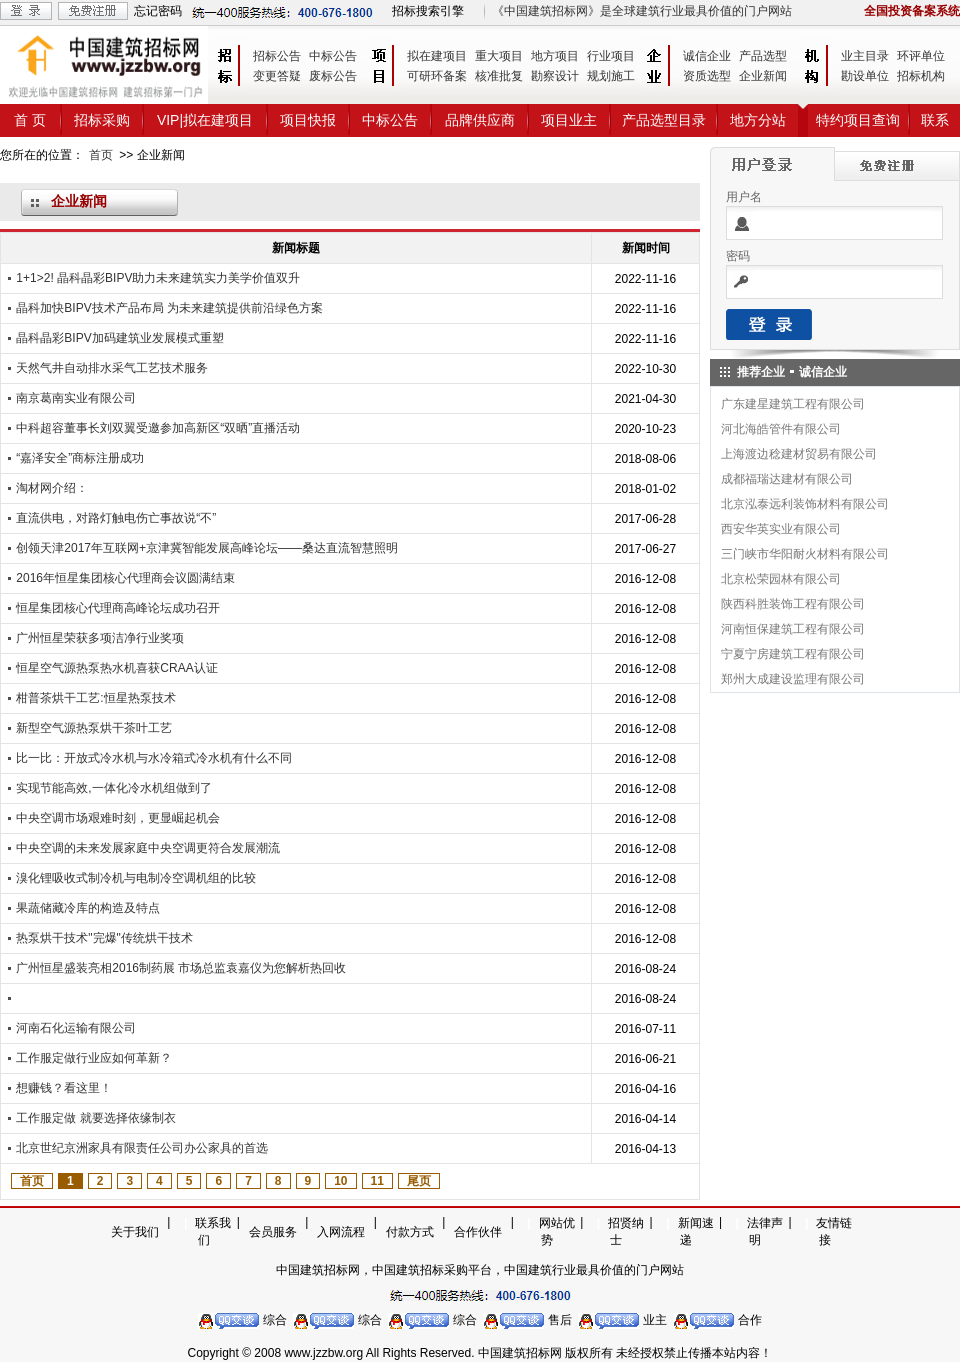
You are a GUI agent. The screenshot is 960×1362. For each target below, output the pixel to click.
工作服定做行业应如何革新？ (94, 1058)
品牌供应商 (480, 120)
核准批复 (499, 76)
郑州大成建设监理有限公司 (793, 679)
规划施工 (611, 76)
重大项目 (499, 56)
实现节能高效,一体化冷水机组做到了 (113, 788)
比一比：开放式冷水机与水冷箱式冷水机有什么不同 (154, 758)
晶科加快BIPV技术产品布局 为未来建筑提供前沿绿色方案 (169, 308)
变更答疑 (277, 76)
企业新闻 (763, 76)
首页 (101, 155)
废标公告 (333, 76)
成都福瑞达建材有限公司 (787, 479)
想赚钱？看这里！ (64, 1088)
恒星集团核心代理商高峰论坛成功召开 (118, 608)
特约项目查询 (858, 120)
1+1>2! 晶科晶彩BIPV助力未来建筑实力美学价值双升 (158, 278)
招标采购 (102, 120)
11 (377, 1181)
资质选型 (707, 76)
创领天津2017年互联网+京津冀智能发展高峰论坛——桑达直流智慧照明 (207, 548)
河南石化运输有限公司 (76, 1028)
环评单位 (921, 56)
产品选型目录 (664, 120)
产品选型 (763, 56)
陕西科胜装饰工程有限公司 (793, 604)
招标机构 (921, 76)
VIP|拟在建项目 (205, 120)
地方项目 (555, 56)
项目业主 (569, 120)
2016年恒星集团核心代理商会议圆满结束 (125, 578)
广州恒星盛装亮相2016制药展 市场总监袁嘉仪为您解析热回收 (181, 968)
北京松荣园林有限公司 (781, 579)
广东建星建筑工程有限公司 (793, 404)
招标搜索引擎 (428, 11)
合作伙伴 (478, 1232)
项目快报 (308, 120)
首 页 (30, 120)
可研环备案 (437, 76)
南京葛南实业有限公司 (76, 398)
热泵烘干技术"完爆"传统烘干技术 (104, 938)
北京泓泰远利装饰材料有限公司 (805, 504)
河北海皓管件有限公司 (781, 429)
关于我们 (135, 1232)
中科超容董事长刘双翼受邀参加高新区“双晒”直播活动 (158, 428)
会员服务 (273, 1232)
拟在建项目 (437, 56)
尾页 (419, 1181)
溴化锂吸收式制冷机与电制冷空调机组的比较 (136, 878)
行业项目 (611, 56)
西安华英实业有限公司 (781, 529)
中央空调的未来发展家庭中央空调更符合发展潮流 (148, 848)
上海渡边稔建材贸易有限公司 (799, 454)
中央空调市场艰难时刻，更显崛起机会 (118, 818)
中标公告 (333, 56)
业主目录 (865, 56)
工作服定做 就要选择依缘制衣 (95, 1118)
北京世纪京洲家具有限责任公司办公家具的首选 (142, 1148)
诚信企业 (707, 56)
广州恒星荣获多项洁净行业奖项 (100, 638)
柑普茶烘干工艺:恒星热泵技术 (95, 698)
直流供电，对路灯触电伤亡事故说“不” (116, 518)
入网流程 (341, 1232)
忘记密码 (158, 11)
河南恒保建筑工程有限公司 (793, 629)
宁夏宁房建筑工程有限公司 (793, 654)
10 (340, 1181)
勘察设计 (555, 76)
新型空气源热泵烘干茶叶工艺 (94, 728)
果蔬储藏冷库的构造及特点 (88, 908)
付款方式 (410, 1232)
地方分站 (758, 120)
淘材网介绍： (52, 488)
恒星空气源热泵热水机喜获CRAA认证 (116, 668)
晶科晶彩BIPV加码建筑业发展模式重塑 (119, 338)
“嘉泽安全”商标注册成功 (80, 458)
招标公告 (277, 56)
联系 (935, 120)
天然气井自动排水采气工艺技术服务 (112, 368)
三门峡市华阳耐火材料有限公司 (805, 554)
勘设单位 (865, 76)
